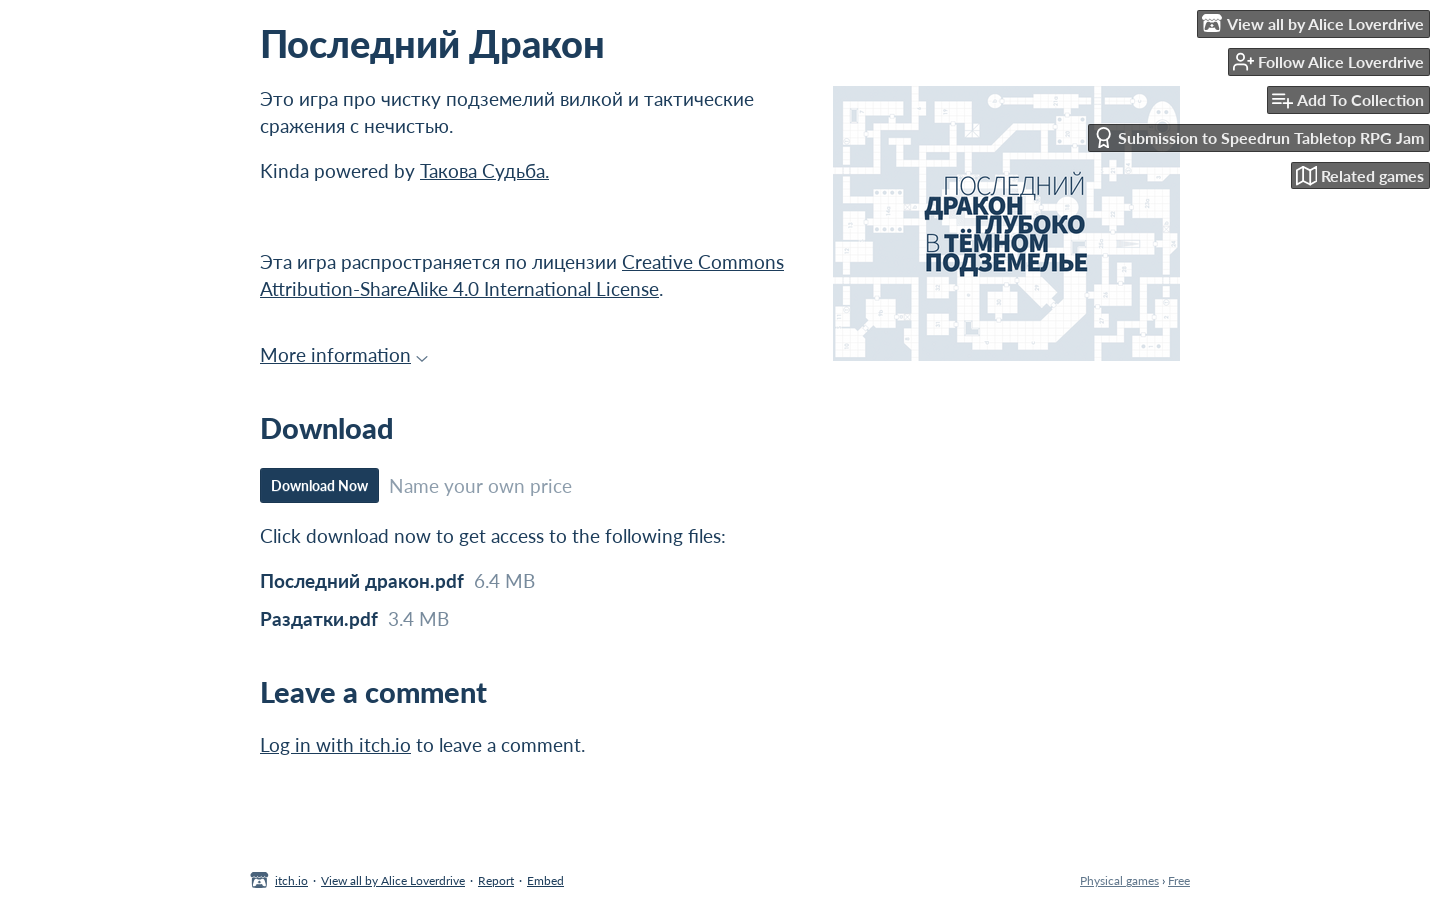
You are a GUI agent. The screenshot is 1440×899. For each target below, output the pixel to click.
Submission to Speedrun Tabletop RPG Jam (1258, 137)
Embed (545, 880)
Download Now (319, 485)
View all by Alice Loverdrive (393, 880)
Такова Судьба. (484, 170)
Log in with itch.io (335, 744)
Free (1179, 880)
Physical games (1119, 880)
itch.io (291, 880)
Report (496, 880)
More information (344, 354)
